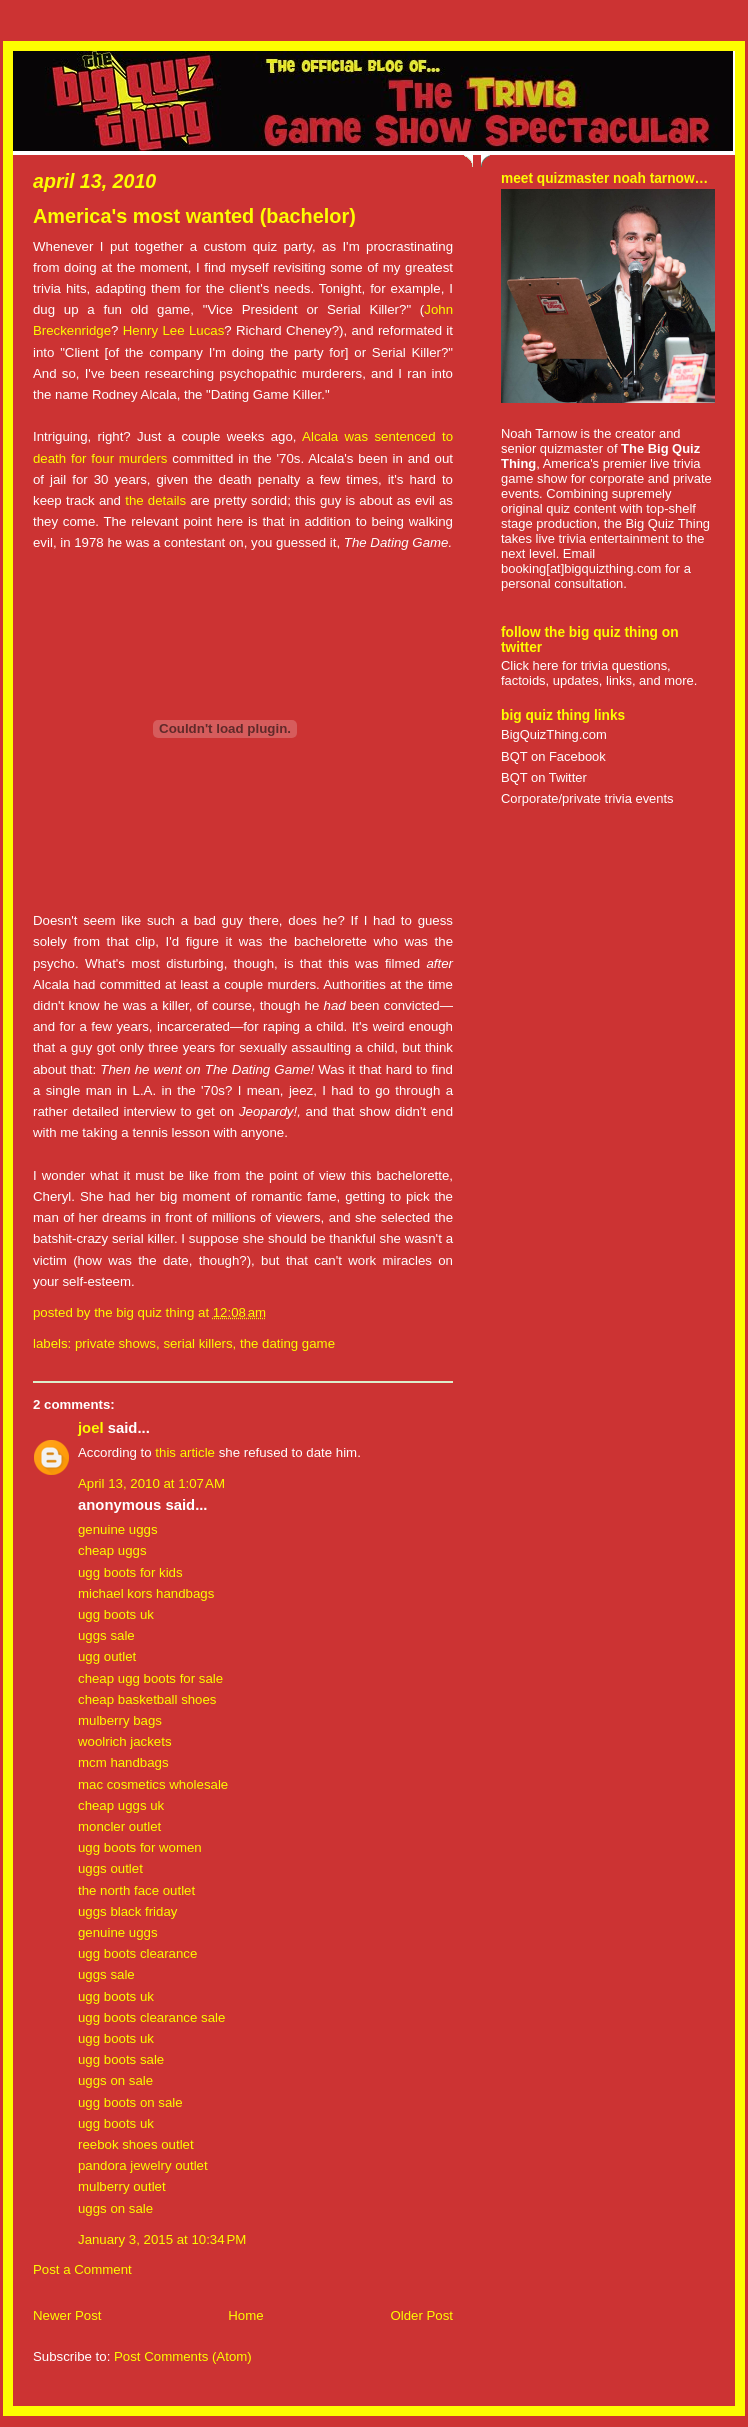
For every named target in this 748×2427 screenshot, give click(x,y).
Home (245, 2315)
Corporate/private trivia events (587, 798)
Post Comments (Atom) (183, 2356)
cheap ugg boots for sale (150, 1678)
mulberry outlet (122, 2186)
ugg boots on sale (130, 2102)
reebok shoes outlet (136, 2144)
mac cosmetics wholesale (153, 1784)
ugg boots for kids (130, 1572)
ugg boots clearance (137, 1953)
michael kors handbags (146, 1593)
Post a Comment (82, 2269)
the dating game (287, 1343)
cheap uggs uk (121, 1805)
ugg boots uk (116, 1614)
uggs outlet (110, 1868)
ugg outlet (107, 1656)
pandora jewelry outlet (143, 2165)
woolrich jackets (125, 1741)
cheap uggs (112, 1550)
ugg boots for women (140, 1847)
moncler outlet (119, 1826)
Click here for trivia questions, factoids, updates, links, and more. (599, 673)
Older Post (421, 2315)
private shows (115, 1343)
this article (185, 1452)
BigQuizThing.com (554, 734)
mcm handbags (123, 1762)
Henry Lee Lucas (174, 330)
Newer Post (67, 2315)
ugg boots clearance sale (151, 2017)
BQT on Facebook (553, 756)
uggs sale (106, 1635)
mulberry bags (120, 1720)
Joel (91, 1428)
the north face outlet (136, 1890)
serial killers (197, 1343)
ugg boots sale (121, 2059)
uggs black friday (127, 1911)
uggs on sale (115, 2080)
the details (155, 500)
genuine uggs (118, 1529)
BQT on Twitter (544, 777)
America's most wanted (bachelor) (194, 216)
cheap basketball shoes (147, 1699)
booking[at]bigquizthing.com (581, 568)
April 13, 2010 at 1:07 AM (151, 1483)
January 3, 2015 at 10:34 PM (162, 2239)
